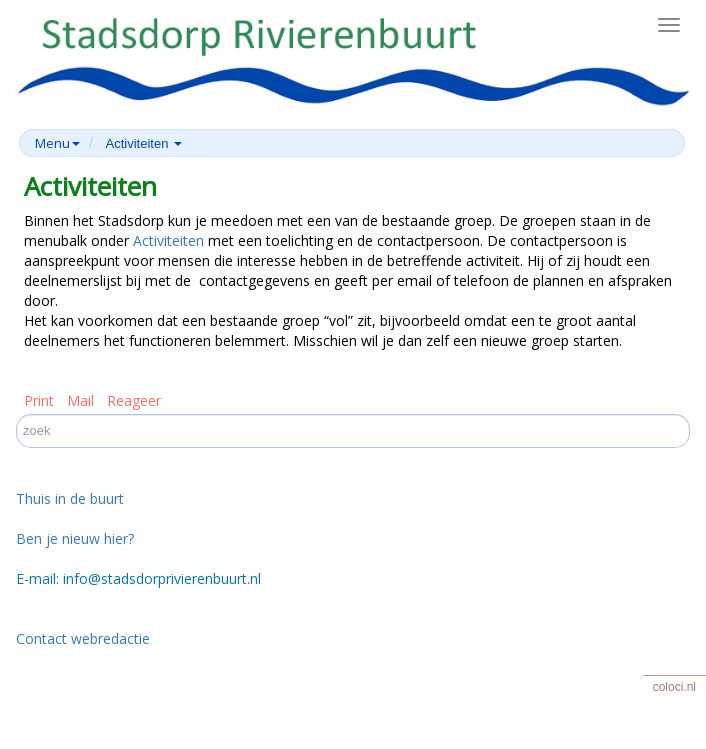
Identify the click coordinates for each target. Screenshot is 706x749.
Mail (80, 400)
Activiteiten (168, 240)
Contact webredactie (83, 638)
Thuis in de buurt (70, 498)
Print (39, 400)
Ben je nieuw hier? (75, 538)
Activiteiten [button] (144, 143)
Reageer (134, 400)
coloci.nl (674, 687)
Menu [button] (57, 143)
